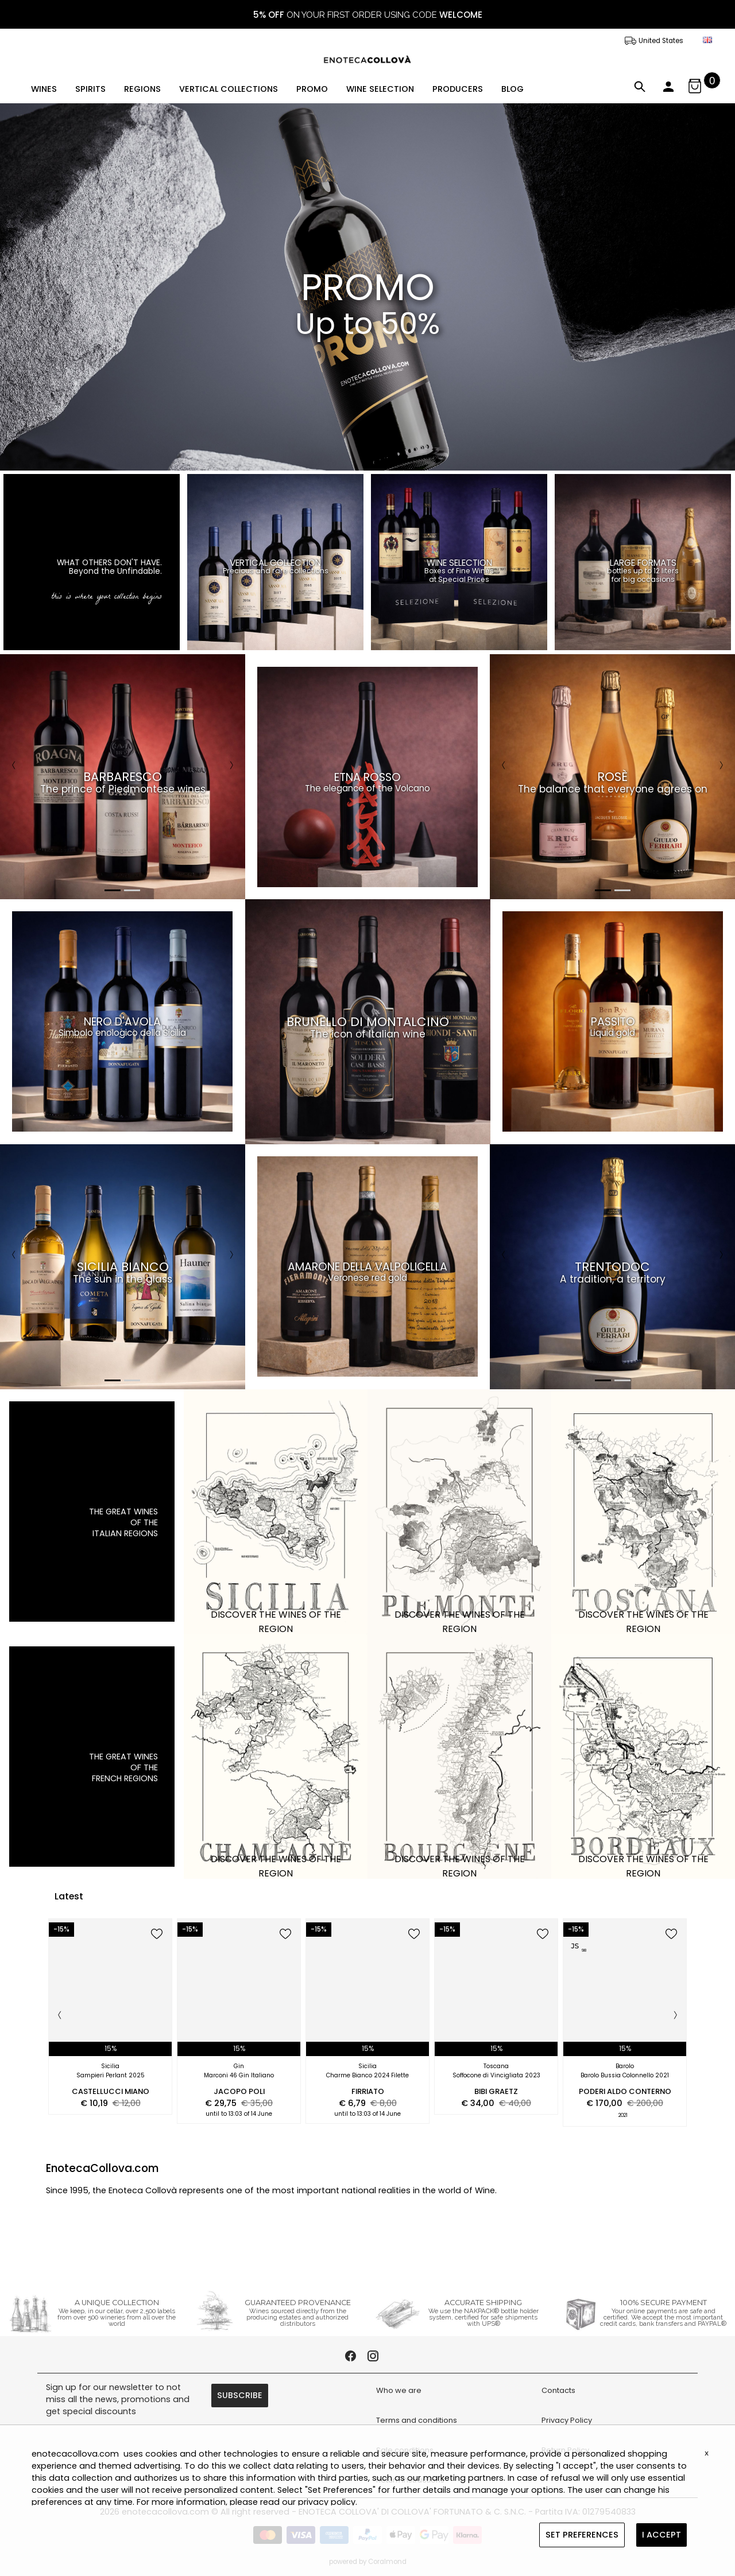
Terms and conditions (416, 2420)
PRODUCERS (457, 89)
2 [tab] (132, 890)
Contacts (558, 2390)
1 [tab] (113, 890)
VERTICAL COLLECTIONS (228, 89)
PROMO (312, 89)
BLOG (512, 89)
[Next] (231, 766)
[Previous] (14, 766)
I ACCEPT (661, 2534)
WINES (44, 89)
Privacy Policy (566, 2420)
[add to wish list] (157, 1934)
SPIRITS (90, 89)
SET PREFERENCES (582, 2534)
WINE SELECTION (380, 89)
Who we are (398, 2390)
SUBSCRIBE (239, 2395)
